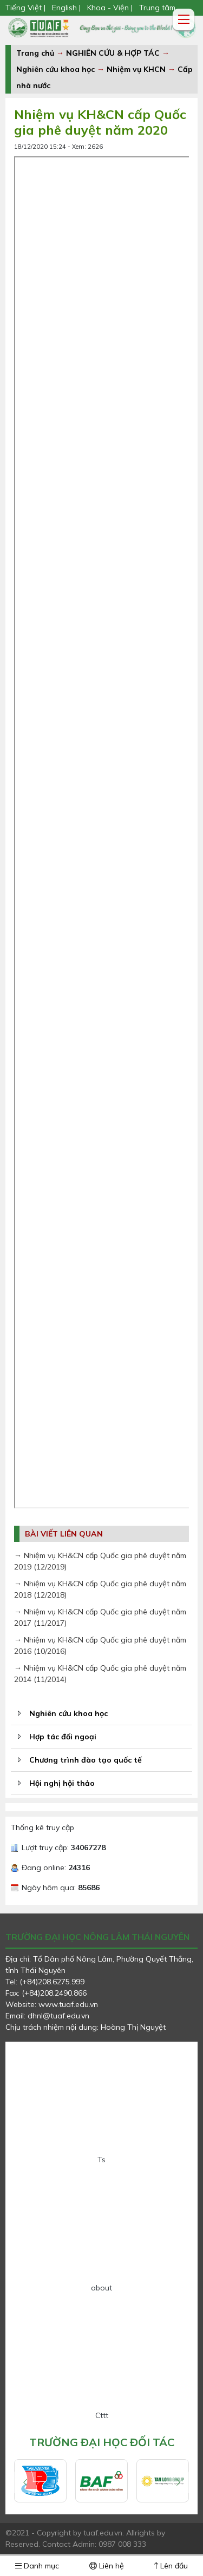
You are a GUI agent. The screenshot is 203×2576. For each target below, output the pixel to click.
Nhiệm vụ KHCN (136, 69)
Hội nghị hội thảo (62, 1783)
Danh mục (37, 2566)
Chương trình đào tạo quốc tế (85, 1760)
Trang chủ (35, 53)
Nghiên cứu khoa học (55, 69)
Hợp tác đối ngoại (62, 1736)
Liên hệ (106, 2566)
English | (66, 7)
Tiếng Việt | (26, 7)
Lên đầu (171, 2566)
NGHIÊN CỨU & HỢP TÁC (114, 53)
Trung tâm (157, 7)
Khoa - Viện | (110, 7)
